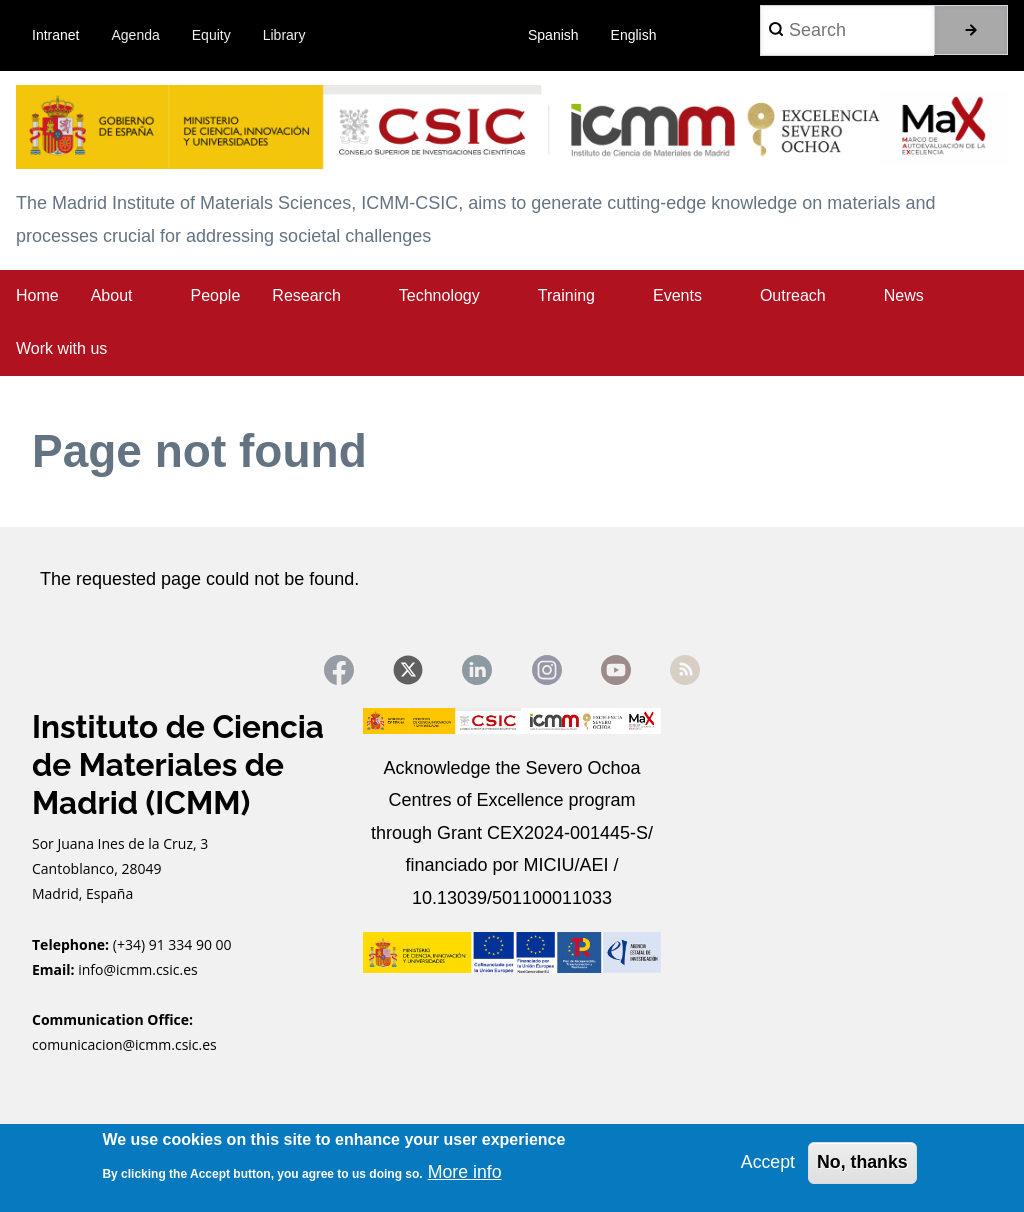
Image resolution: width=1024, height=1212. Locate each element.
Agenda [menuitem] (136, 35)
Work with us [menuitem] (61, 348)
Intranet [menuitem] (55, 35)
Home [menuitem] (37, 295)
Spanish (553, 35)
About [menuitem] (112, 295)
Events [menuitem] (677, 295)
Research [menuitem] (306, 295)
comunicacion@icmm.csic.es (124, 1046)
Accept (766, 1162)
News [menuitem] (904, 295)
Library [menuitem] (284, 35)
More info (465, 1172)
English (634, 35)
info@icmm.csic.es (139, 970)
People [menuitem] (216, 295)
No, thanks (862, 1162)
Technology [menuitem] (439, 295)
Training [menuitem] (566, 295)
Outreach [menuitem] (793, 295)
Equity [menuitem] (211, 35)
